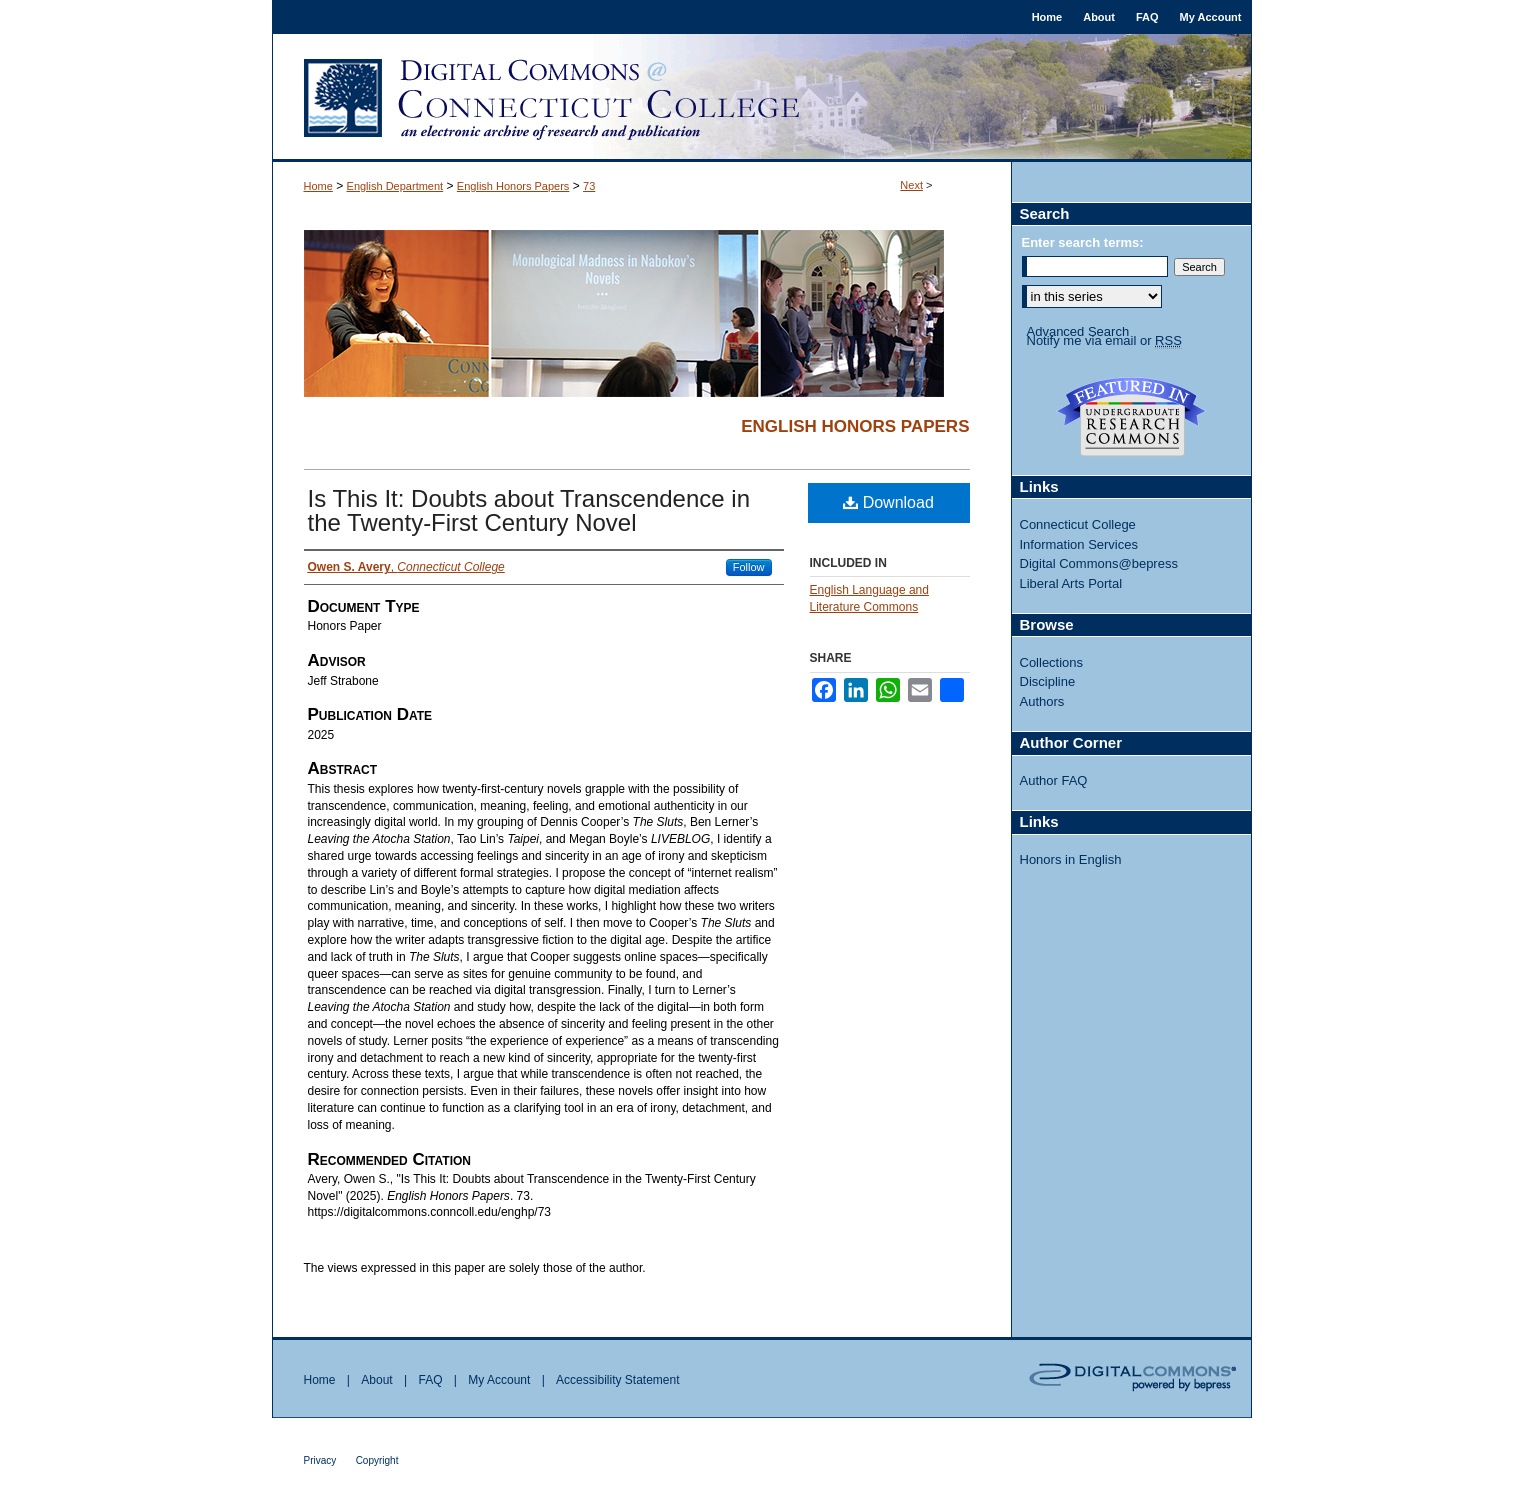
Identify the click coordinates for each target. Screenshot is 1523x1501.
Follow (749, 567)
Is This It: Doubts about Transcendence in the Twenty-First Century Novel (529, 510)
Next (911, 185)
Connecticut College (1078, 524)
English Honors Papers (513, 186)
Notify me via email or (1104, 341)
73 (589, 186)
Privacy (320, 1460)
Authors (1042, 701)
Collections (1052, 662)
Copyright (377, 1460)
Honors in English (1071, 859)
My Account (499, 1380)
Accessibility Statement (617, 1380)
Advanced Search (1078, 331)
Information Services (1079, 544)
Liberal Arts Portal (1071, 583)
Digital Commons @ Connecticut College (762, 98)
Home (318, 186)
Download (888, 502)
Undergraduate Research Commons (1132, 417)
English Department (395, 186)
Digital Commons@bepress (1099, 563)
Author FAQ (1054, 780)
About (376, 1380)
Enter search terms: (1083, 242)
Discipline (1048, 681)
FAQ (430, 1380)
